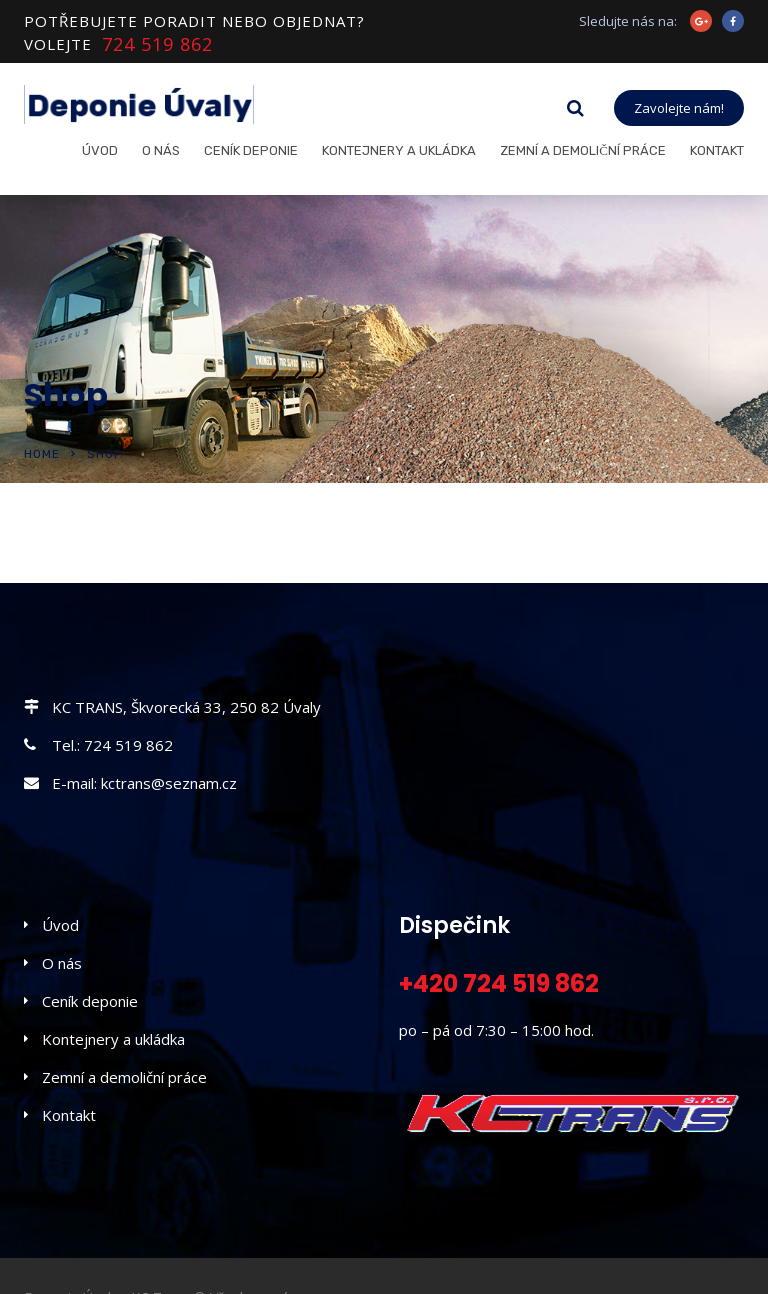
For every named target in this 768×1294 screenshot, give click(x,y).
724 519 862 (157, 44)
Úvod (100, 150)
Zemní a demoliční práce (583, 150)
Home (42, 454)
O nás (161, 150)
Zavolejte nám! (679, 108)
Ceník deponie (251, 150)
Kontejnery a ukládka (399, 150)
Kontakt (717, 150)
